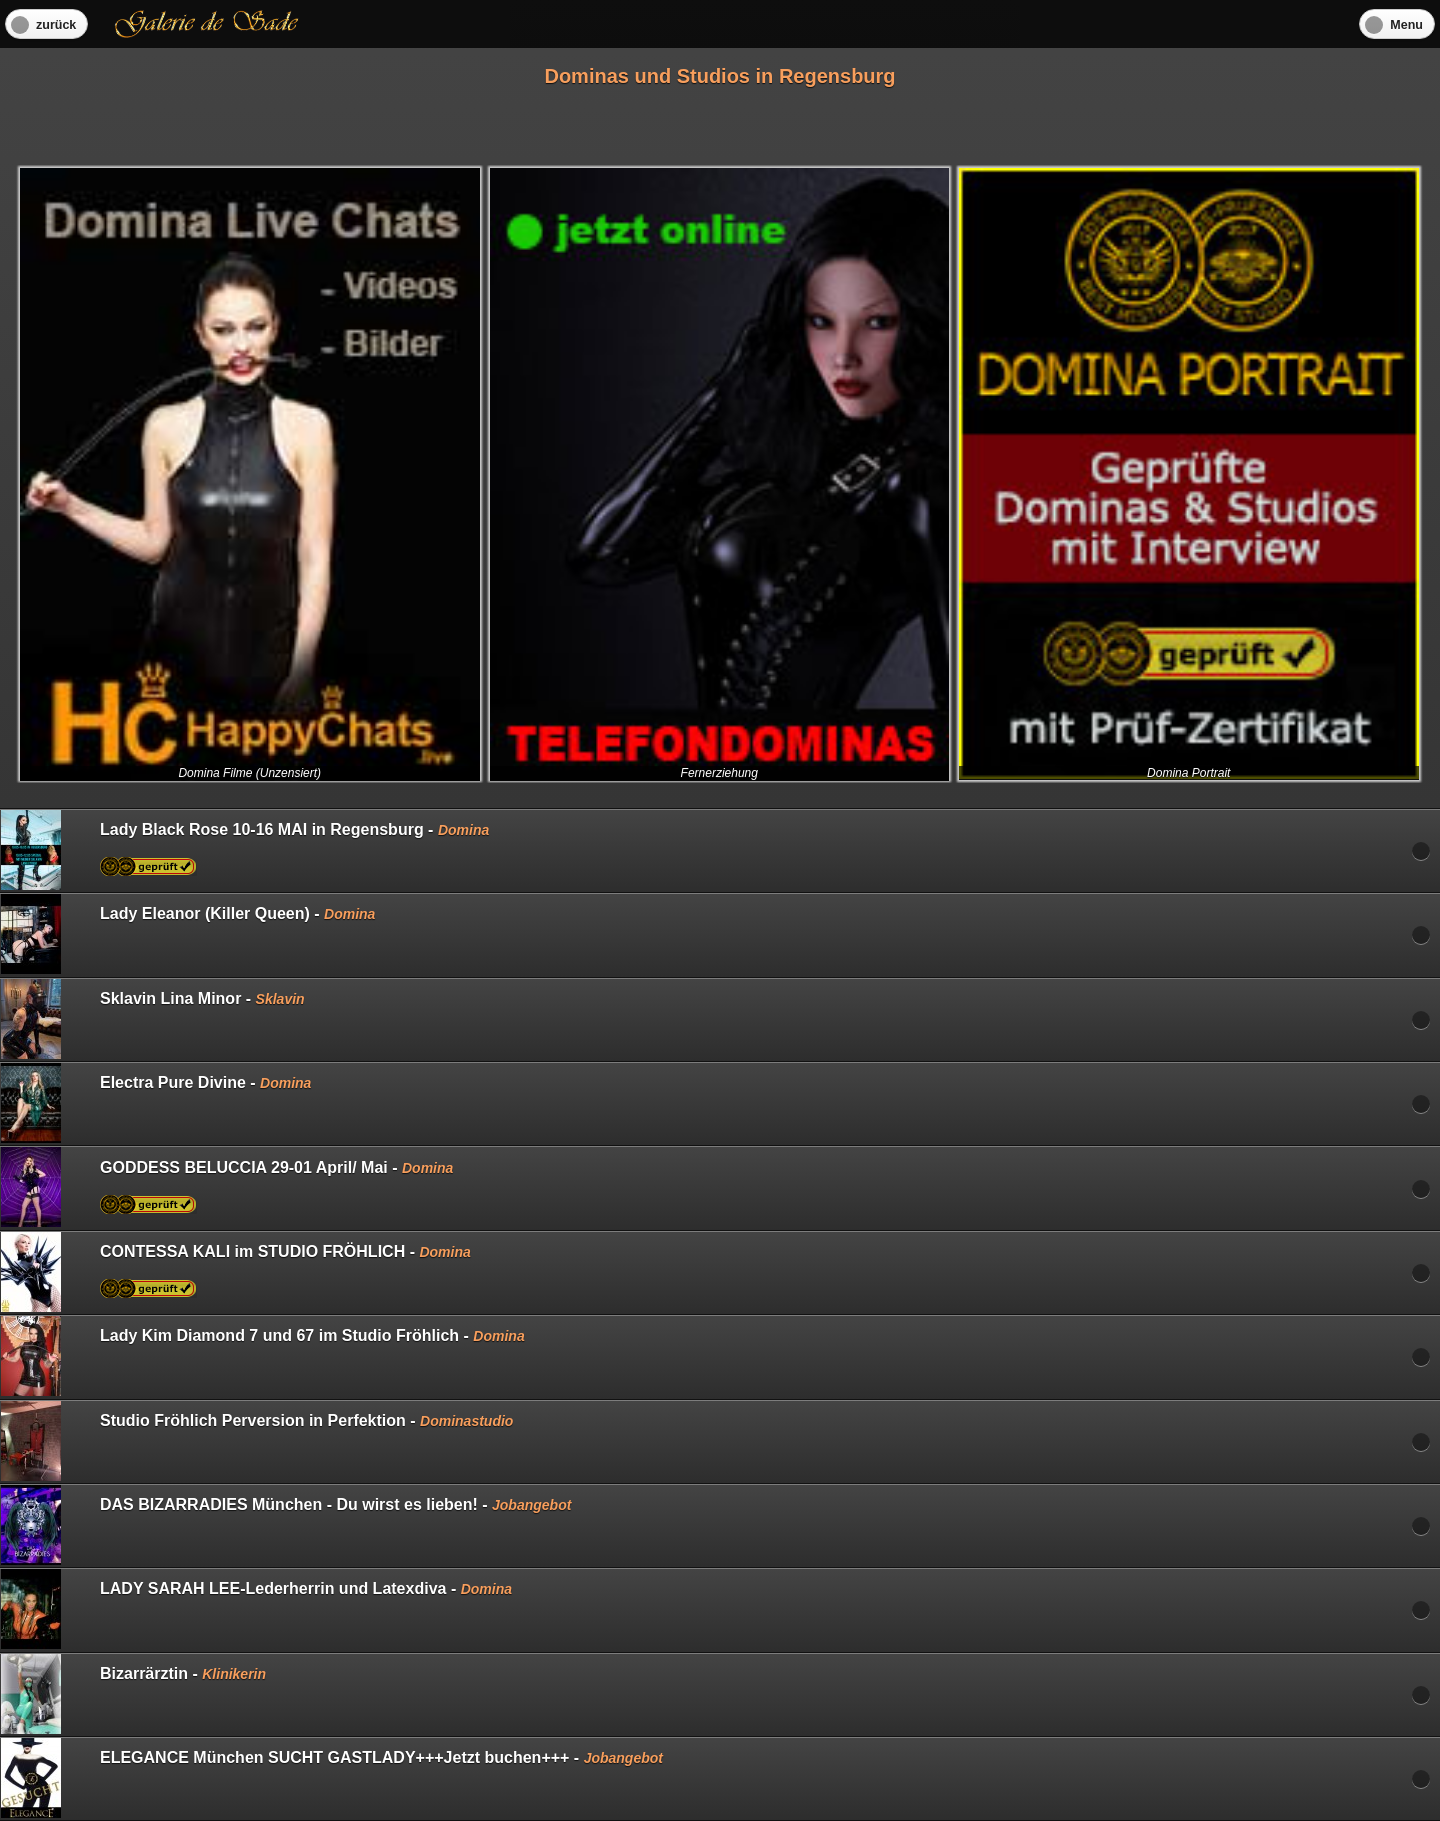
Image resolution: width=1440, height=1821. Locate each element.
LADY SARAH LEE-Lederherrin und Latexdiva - (256, 1609)
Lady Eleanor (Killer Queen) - (188, 934)
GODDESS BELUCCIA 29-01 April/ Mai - (227, 1187)
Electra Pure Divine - (156, 1103)
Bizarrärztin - (133, 1694)
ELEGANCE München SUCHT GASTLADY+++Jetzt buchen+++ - (332, 1778)
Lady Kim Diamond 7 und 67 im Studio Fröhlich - (263, 1356)
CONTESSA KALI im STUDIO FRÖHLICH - (236, 1272)
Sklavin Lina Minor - (153, 1019)
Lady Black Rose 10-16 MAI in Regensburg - (245, 850)
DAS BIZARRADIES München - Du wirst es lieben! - (286, 1525)
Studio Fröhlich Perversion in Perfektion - (257, 1441)
